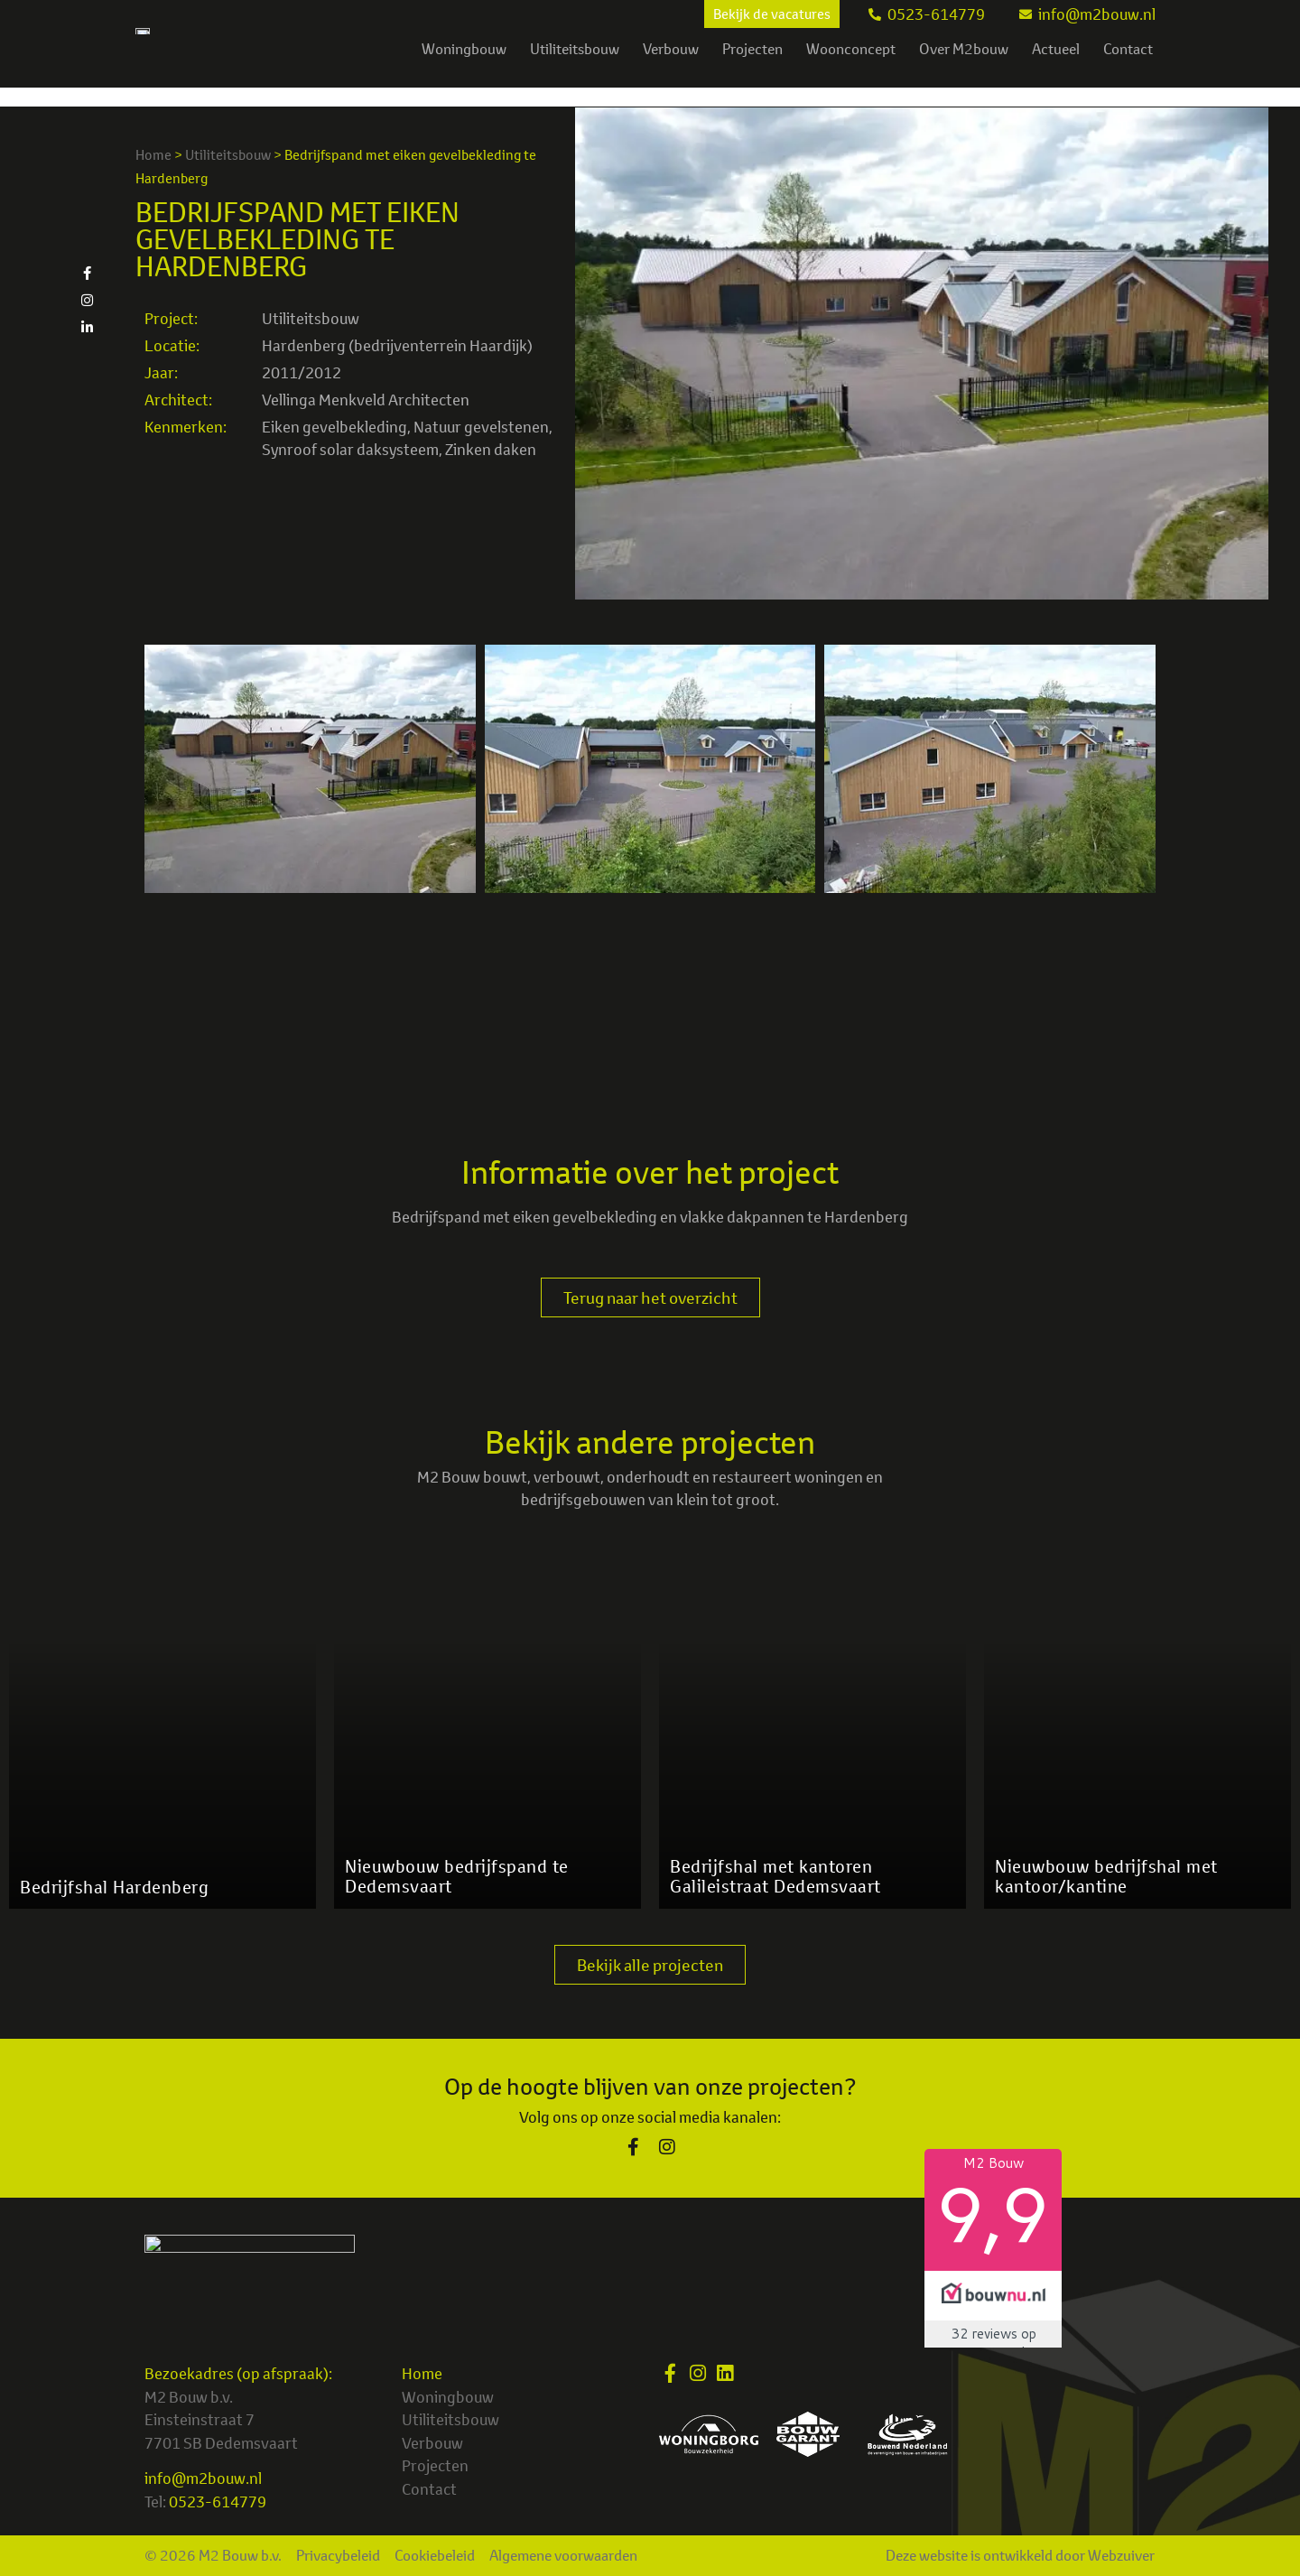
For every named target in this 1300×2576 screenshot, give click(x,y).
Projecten (752, 68)
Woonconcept (851, 68)
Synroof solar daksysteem (350, 449)
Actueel (1056, 68)
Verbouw (671, 68)
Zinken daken (490, 449)
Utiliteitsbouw (574, 68)
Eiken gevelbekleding (334, 426)
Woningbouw (464, 68)
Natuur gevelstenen (481, 426)
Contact (1128, 68)
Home (153, 154)
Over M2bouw (963, 68)
